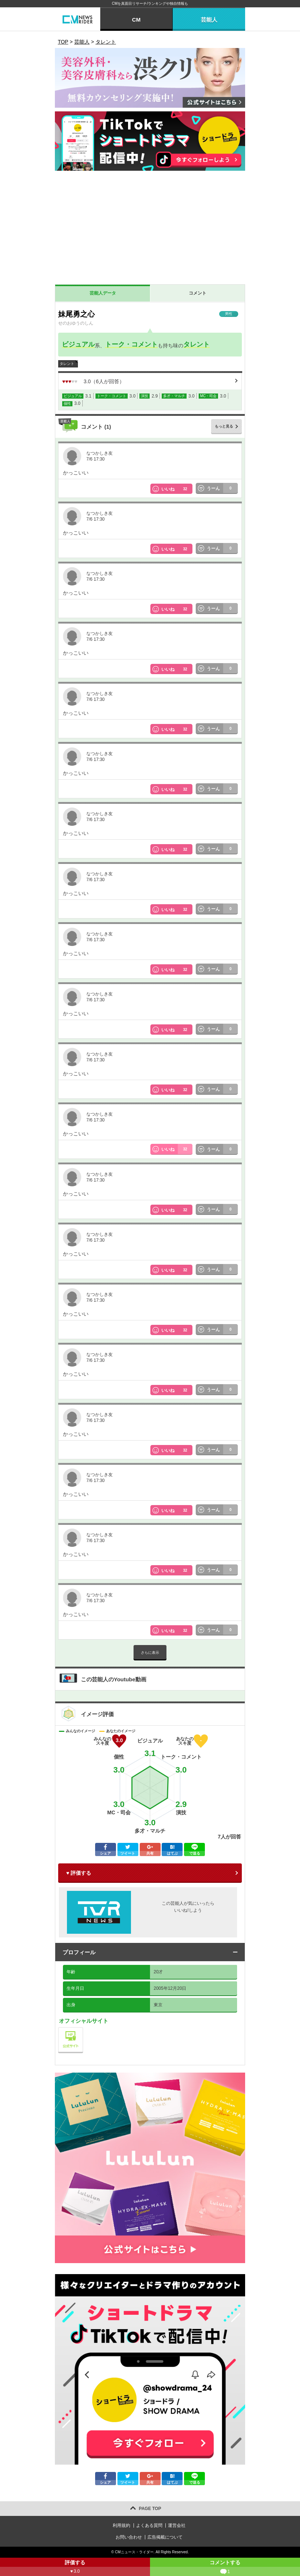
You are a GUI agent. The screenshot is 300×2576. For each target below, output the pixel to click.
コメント (197, 293)
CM (136, 19)
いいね (177, 489)
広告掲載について (165, 2537)
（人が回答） (93, 381)
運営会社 (176, 2525)
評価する (75, 2568)
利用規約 (121, 2525)
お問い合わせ (129, 2537)
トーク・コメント (131, 344)
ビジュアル (78, 344)
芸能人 (209, 19)
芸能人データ (103, 293)
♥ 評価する (78, 1873)
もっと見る (224, 426)
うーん (222, 488)
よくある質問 (149, 2525)
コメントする (225, 2568)
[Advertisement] (150, 229)
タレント (196, 344)
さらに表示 (150, 1653)
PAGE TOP (150, 2508)
